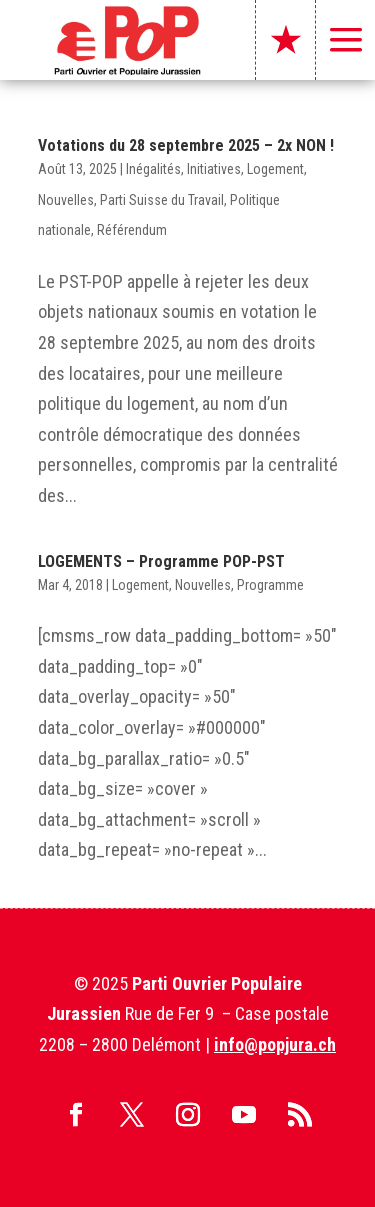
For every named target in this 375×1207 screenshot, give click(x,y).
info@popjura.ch (275, 1044)
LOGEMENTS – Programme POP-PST (161, 561)
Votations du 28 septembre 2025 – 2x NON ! (186, 145)
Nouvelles (66, 200)
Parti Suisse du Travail (162, 200)
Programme (270, 585)
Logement (275, 169)
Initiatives (214, 169)
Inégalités (153, 169)
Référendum (132, 230)
